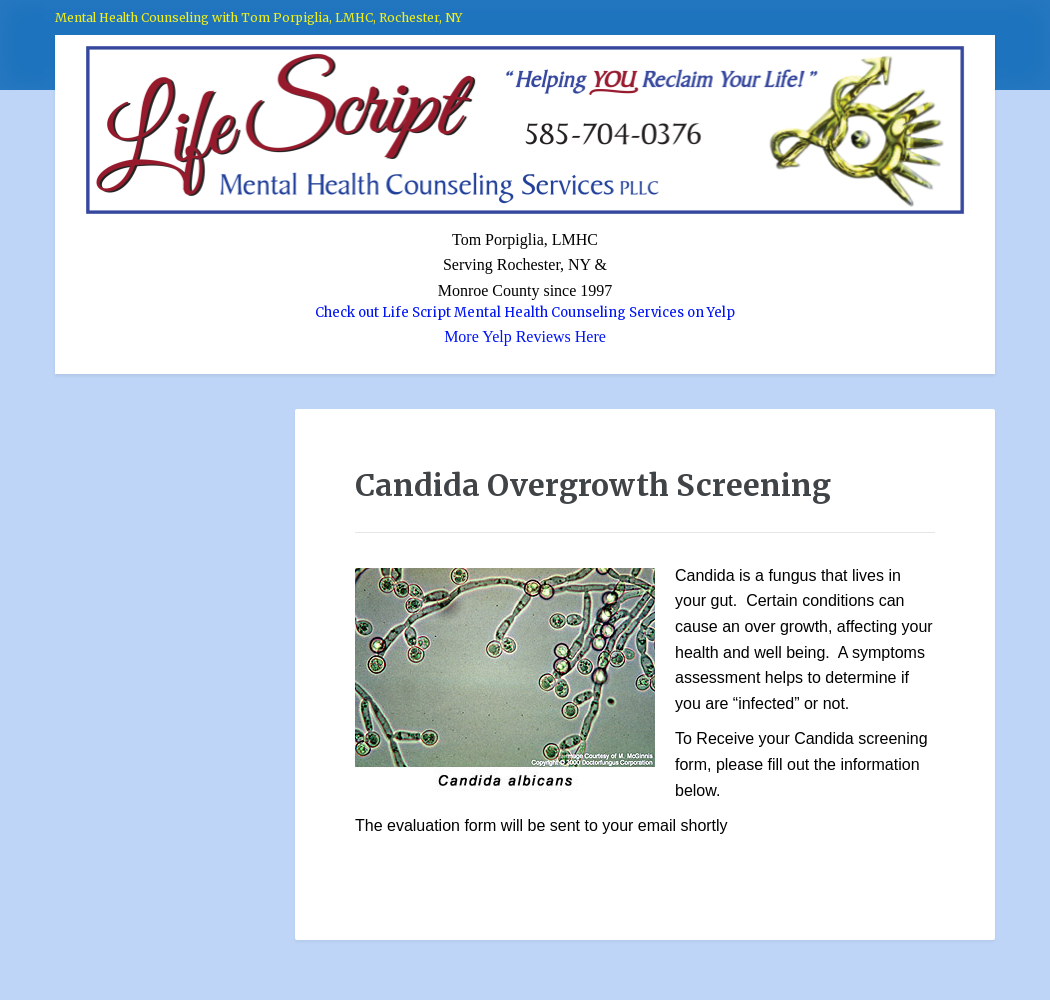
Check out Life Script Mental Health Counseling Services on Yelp (525, 312)
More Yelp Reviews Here (525, 336)
